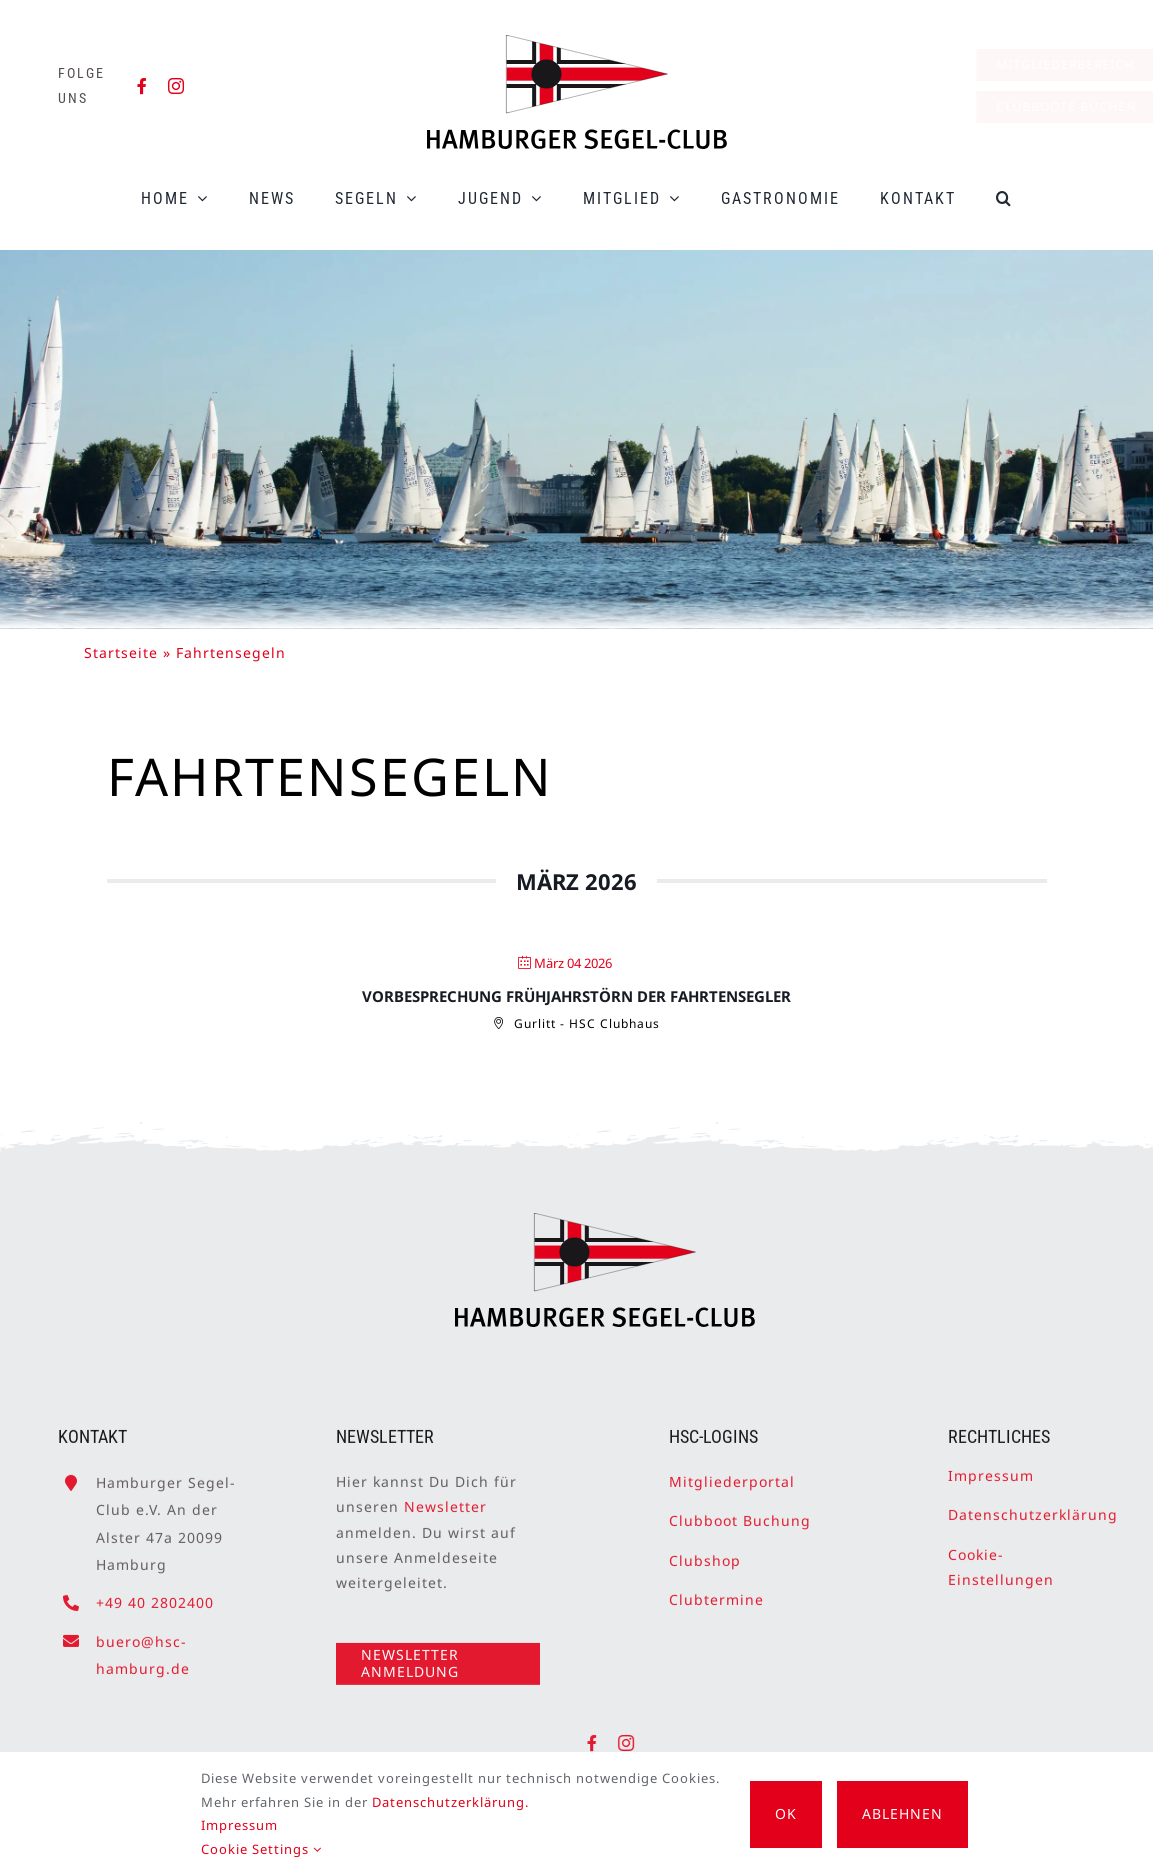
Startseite (121, 652)
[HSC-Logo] (577, 43)
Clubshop (705, 1552)
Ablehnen (902, 1813)
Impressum (991, 1468)
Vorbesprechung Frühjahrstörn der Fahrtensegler (576, 996)
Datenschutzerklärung (1033, 1507)
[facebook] (142, 86)
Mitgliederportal (732, 1474)
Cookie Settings (261, 1849)
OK (786, 1813)
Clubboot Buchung (740, 1513)
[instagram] (176, 86)
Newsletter (445, 1499)
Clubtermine (716, 1591)
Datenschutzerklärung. (450, 1802)
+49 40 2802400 (155, 1594)
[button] (1004, 198)
